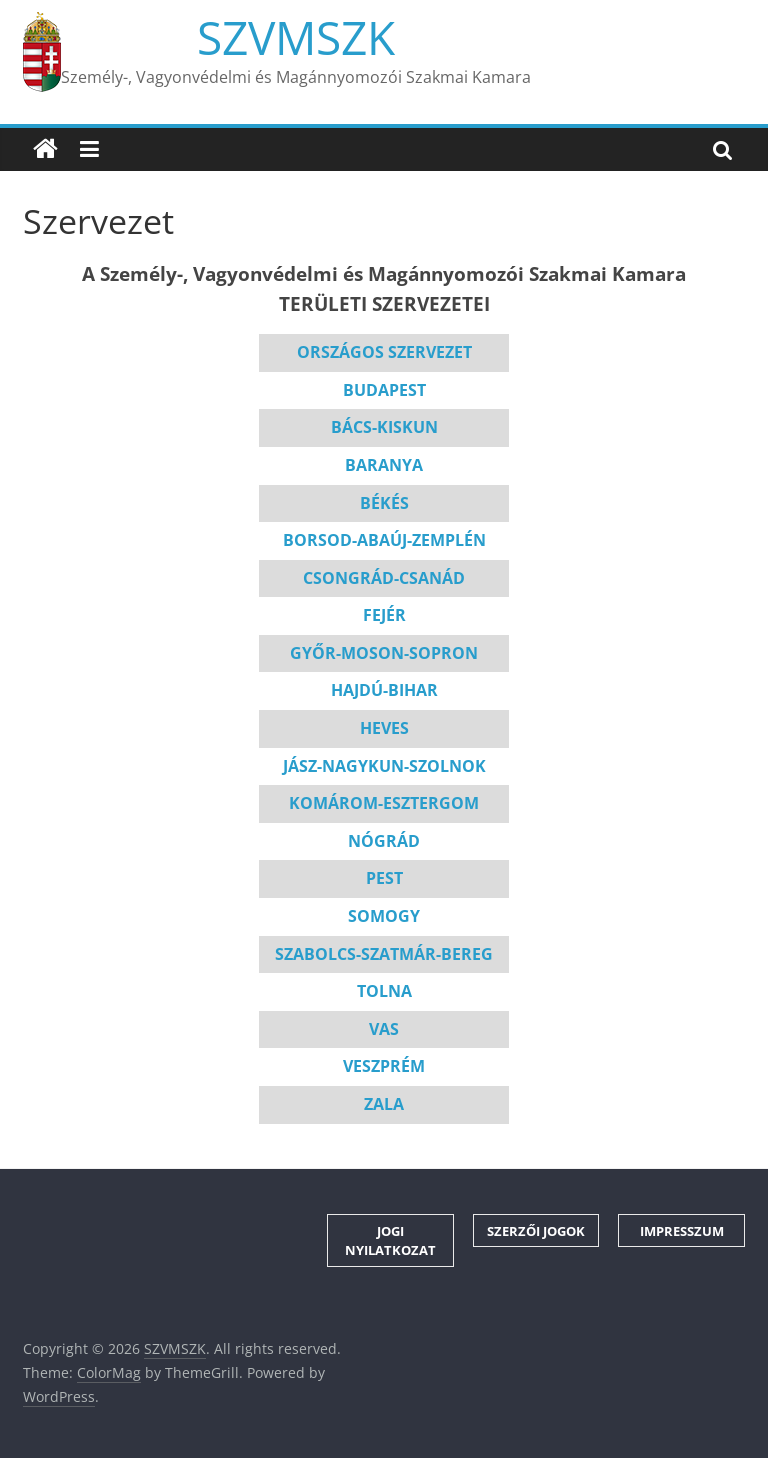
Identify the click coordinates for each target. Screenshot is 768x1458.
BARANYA (384, 465)
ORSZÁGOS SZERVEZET (384, 352)
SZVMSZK (296, 37)
